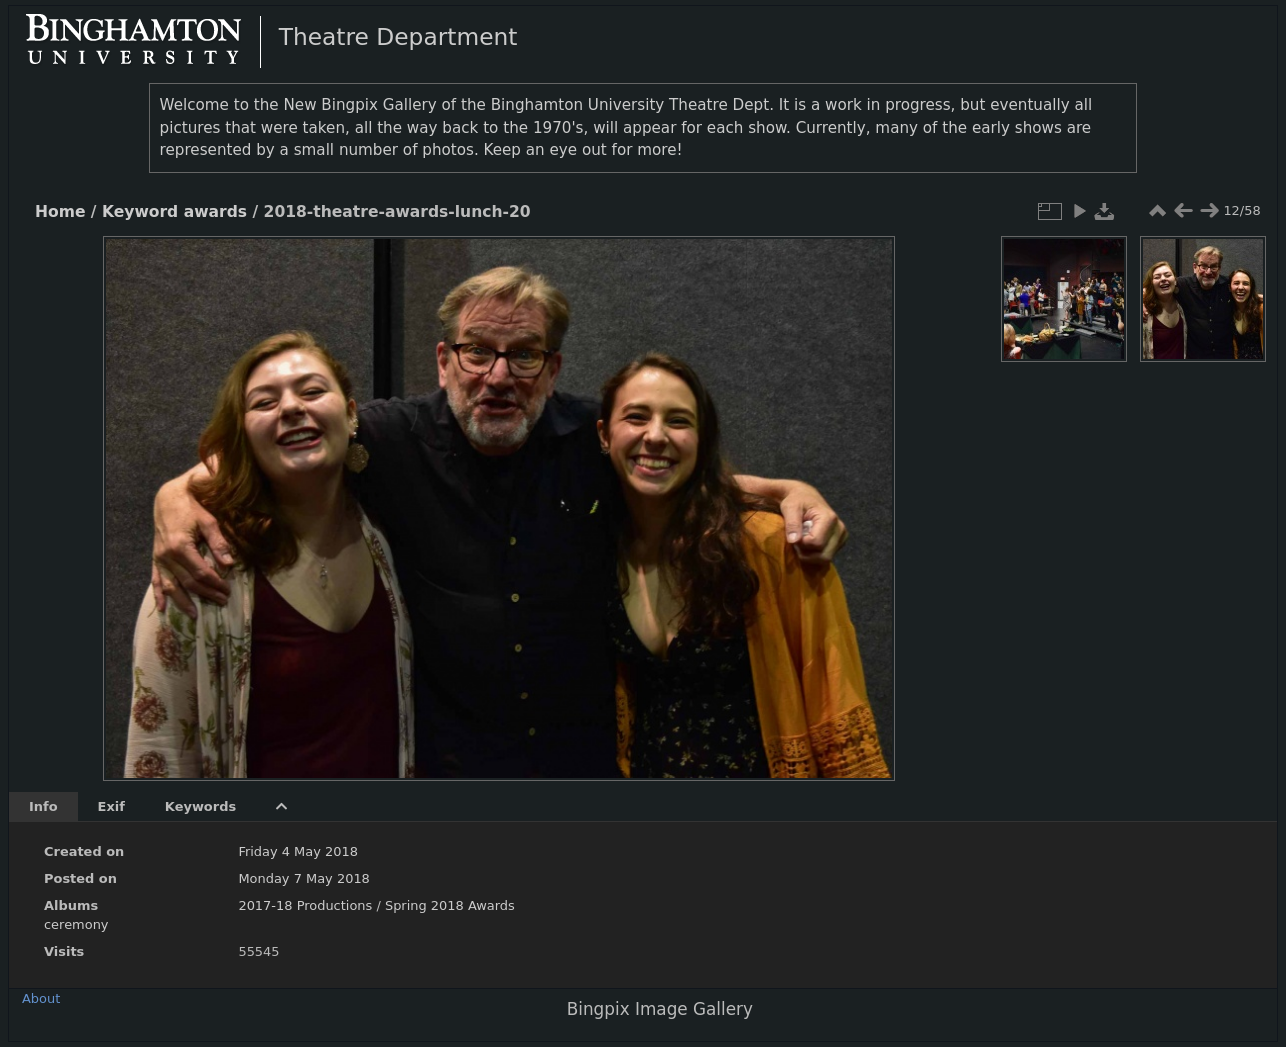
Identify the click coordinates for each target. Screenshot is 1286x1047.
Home (60, 212)
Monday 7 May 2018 (303, 878)
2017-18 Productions (305, 905)
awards (215, 212)
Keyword (140, 212)
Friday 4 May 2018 (298, 851)
